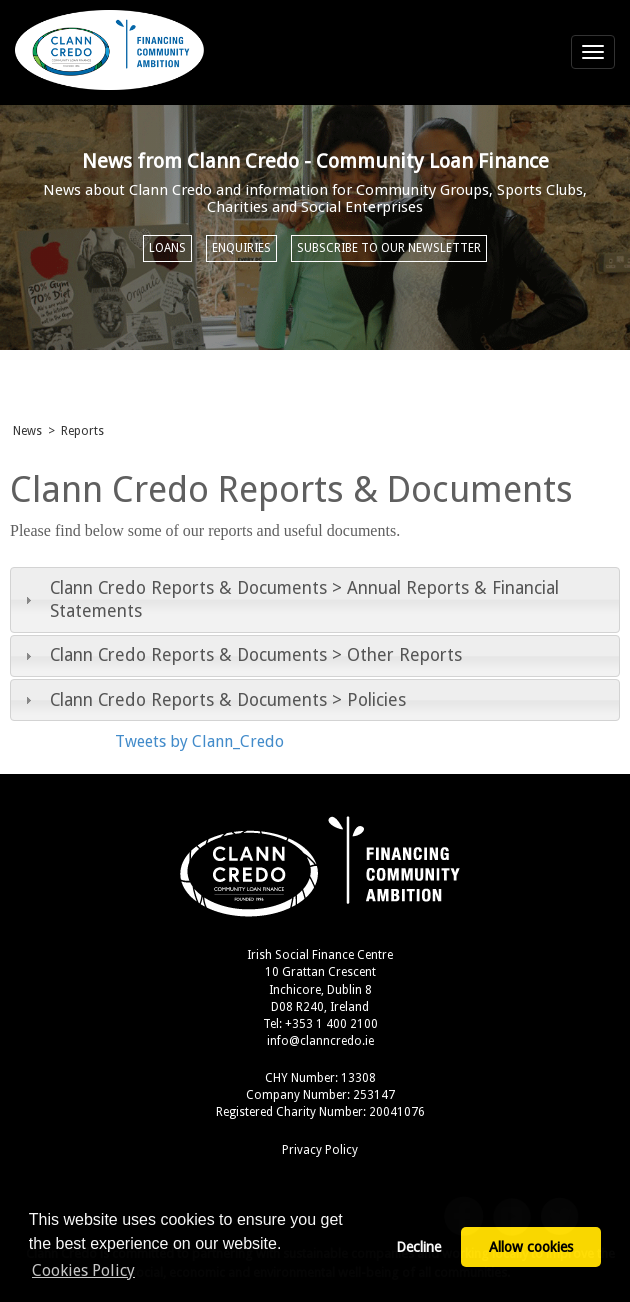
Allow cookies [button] (531, 1247)
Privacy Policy (320, 1150)
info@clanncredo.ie (320, 1041)
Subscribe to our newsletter (389, 248)
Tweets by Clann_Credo (199, 741)
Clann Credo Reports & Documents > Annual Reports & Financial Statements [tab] (289, 599)
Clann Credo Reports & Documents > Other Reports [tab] (241, 655)
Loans (167, 248)
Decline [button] (418, 1247)
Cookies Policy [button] (83, 1270)
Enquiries (241, 248)
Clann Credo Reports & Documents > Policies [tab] (213, 700)
